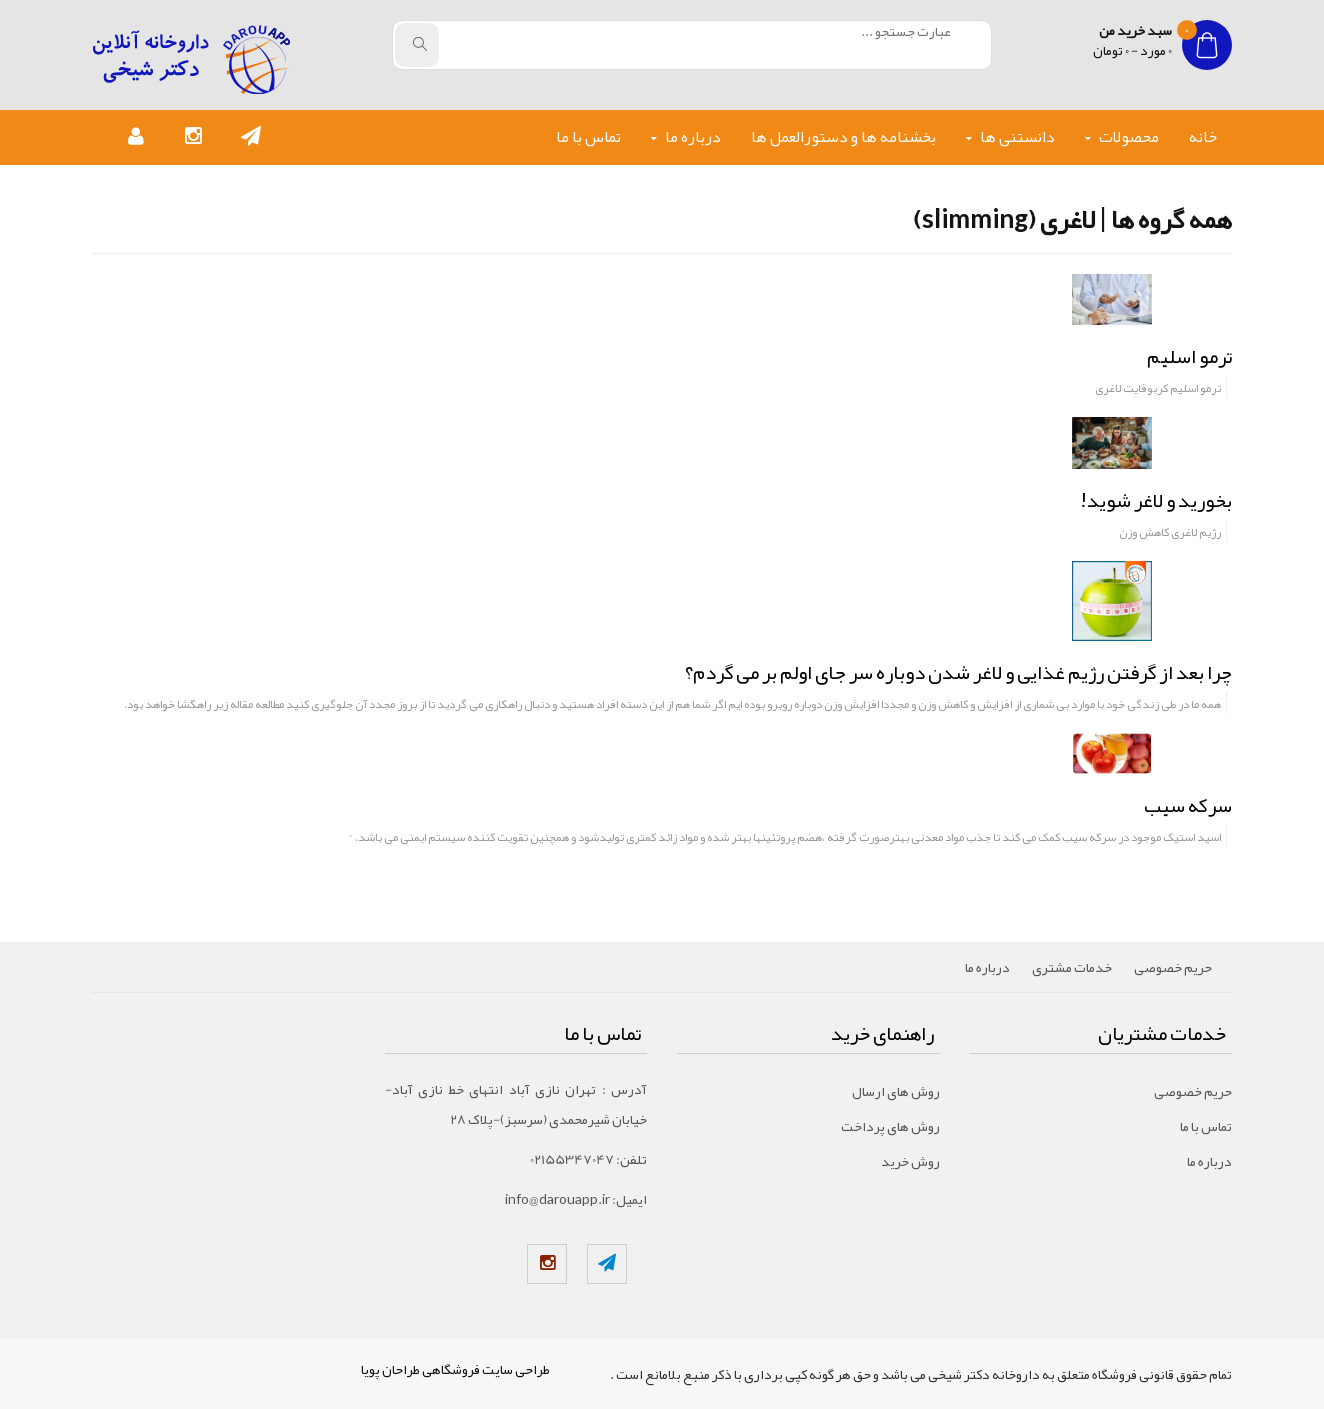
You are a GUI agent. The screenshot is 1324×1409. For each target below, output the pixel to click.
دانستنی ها (1017, 137)
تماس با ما (588, 137)
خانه (1203, 137)
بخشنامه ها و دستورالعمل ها (843, 137)
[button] (251, 137)
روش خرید (910, 1161)
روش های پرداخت (890, 1126)
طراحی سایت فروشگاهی (486, 1369)
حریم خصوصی (1173, 967)
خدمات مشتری (1072, 967)
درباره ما (693, 137)
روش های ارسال (896, 1091)
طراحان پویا (390, 1369)
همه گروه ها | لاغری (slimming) (1072, 219)
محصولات (1129, 137)
